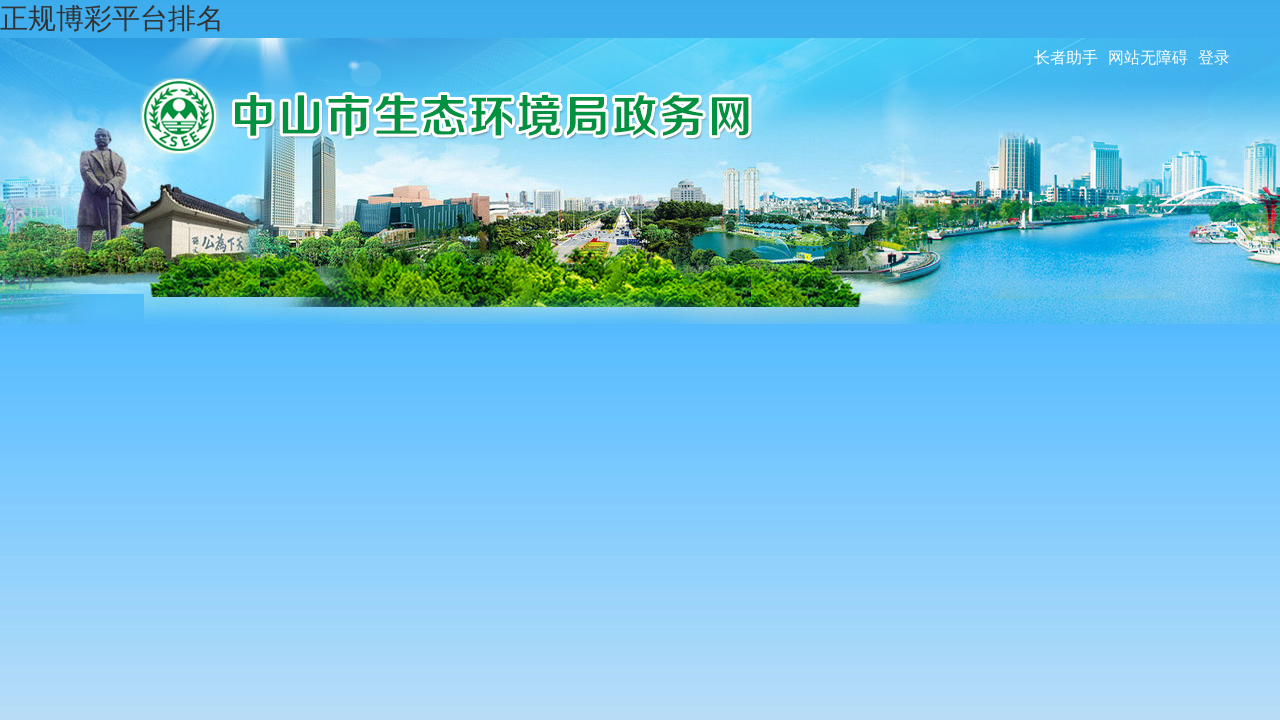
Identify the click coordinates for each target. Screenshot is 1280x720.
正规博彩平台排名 (112, 18)
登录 (1214, 57)
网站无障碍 (1148, 57)
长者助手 (1066, 57)
